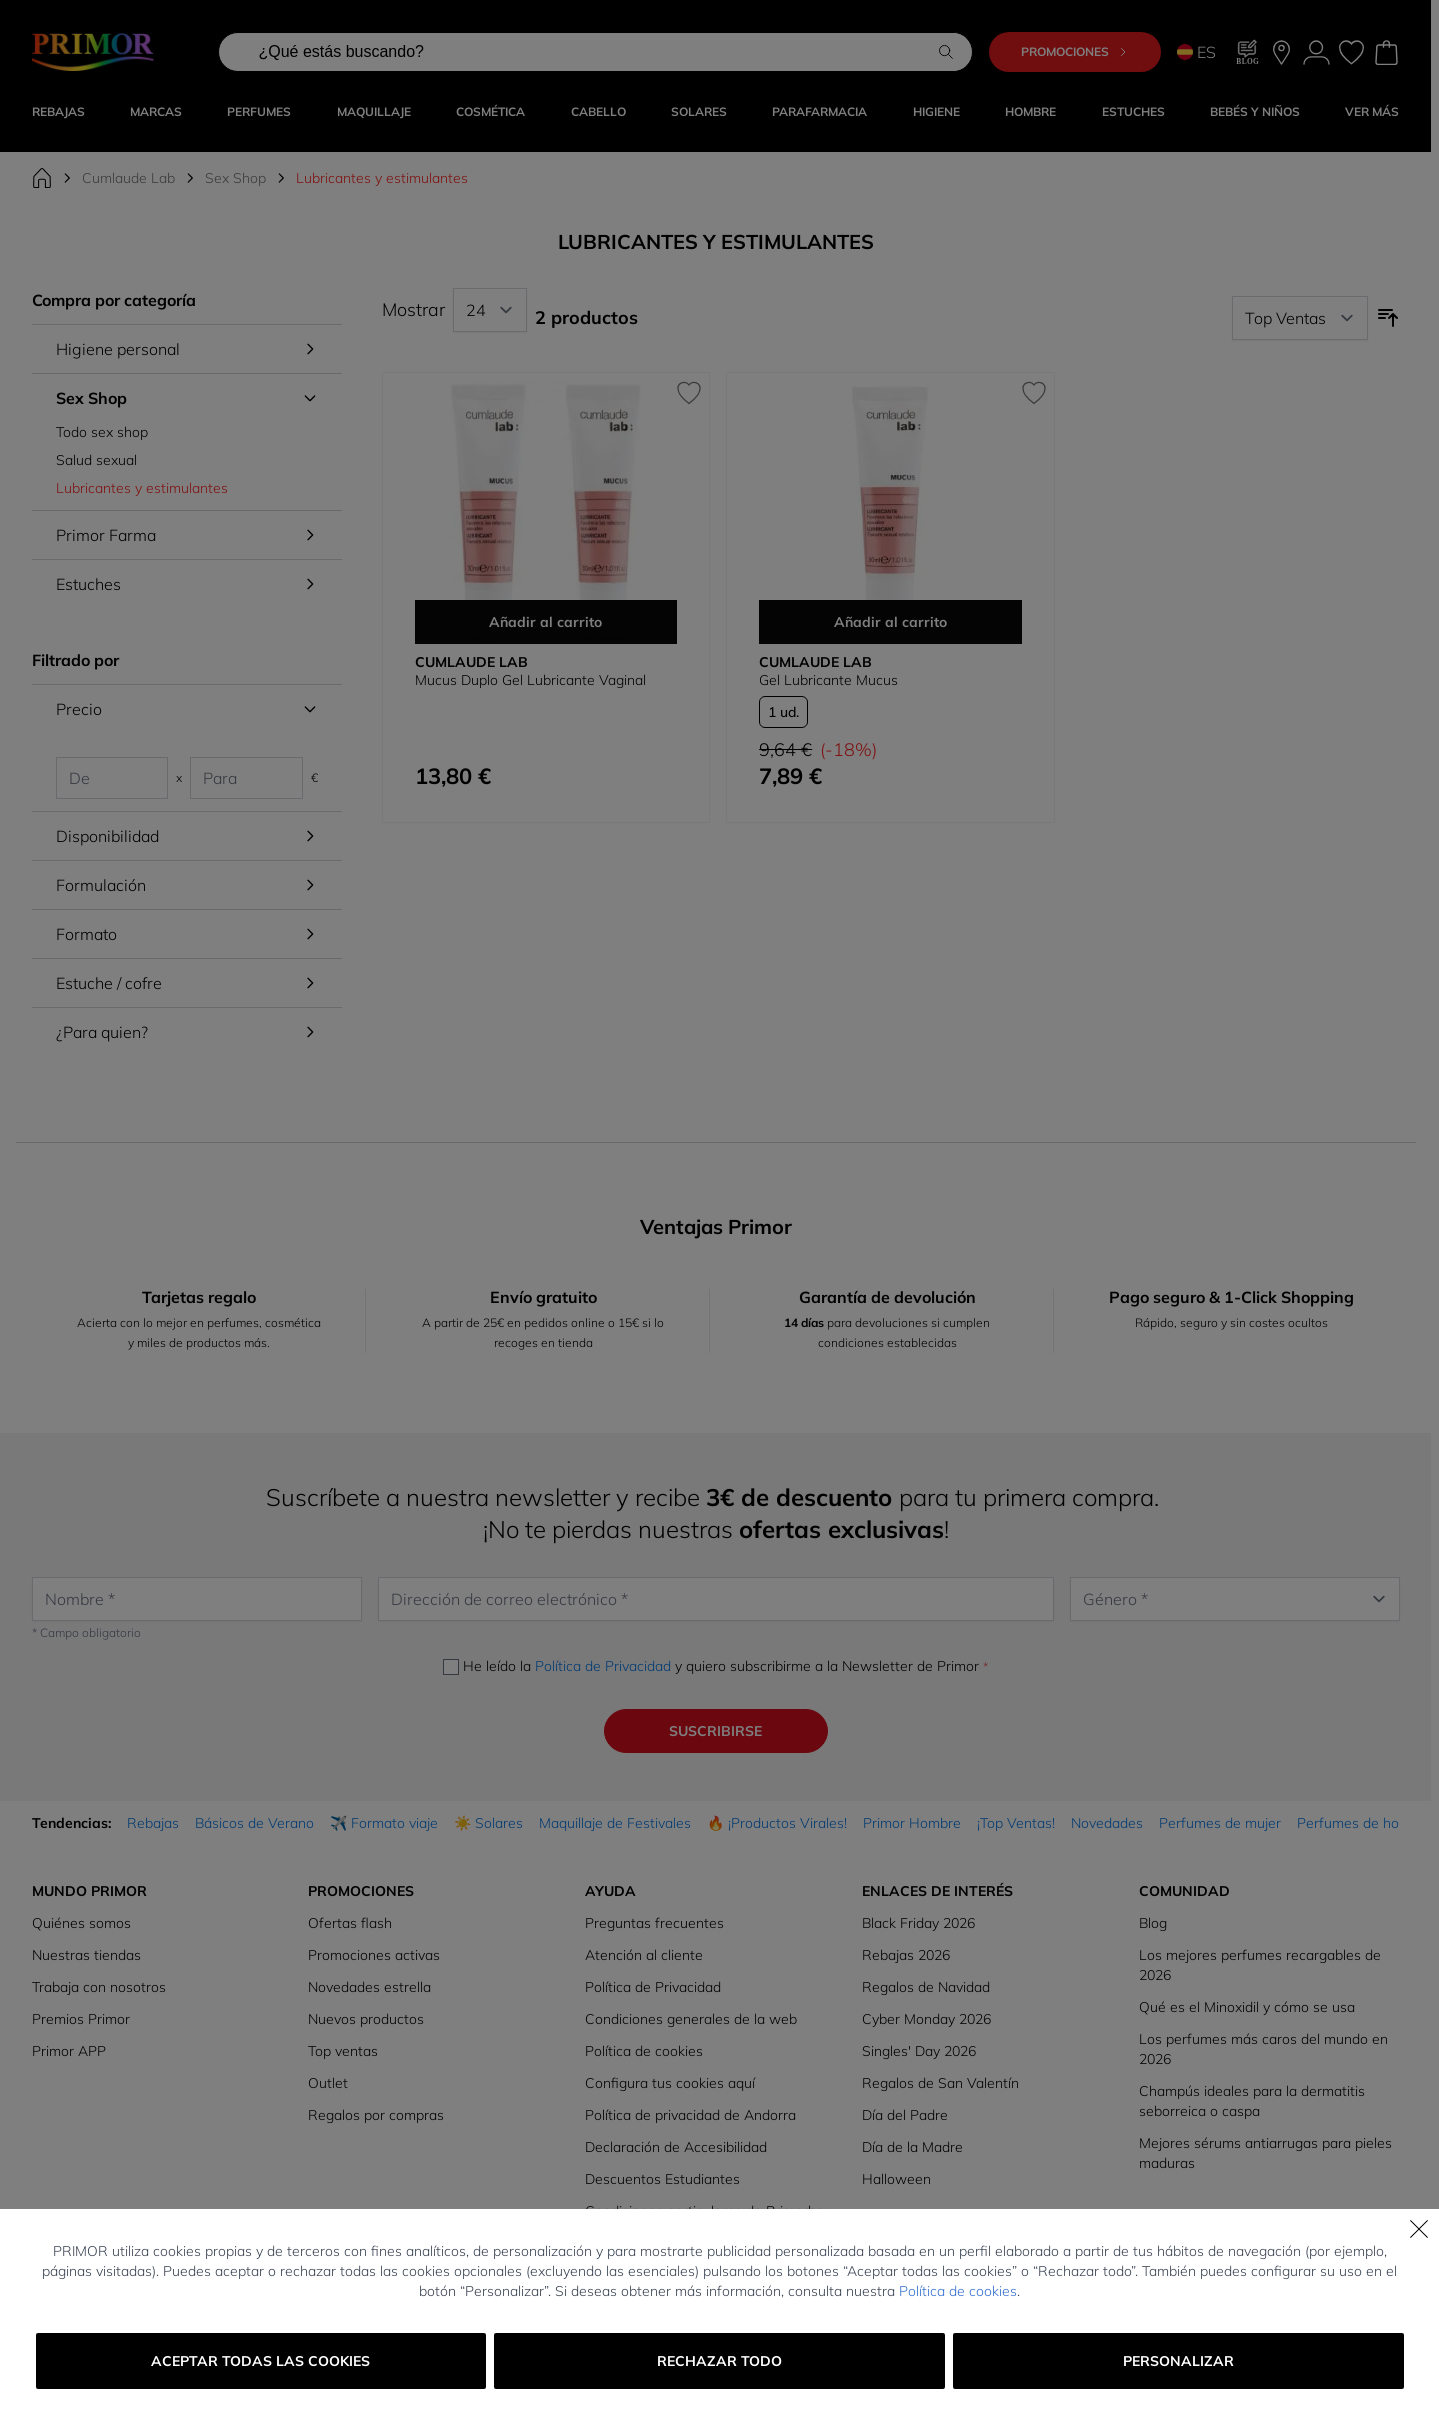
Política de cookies (958, 2291)
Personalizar (1178, 2361)
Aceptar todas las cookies (260, 2361)
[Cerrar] (1419, 2229)
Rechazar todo (719, 2361)
